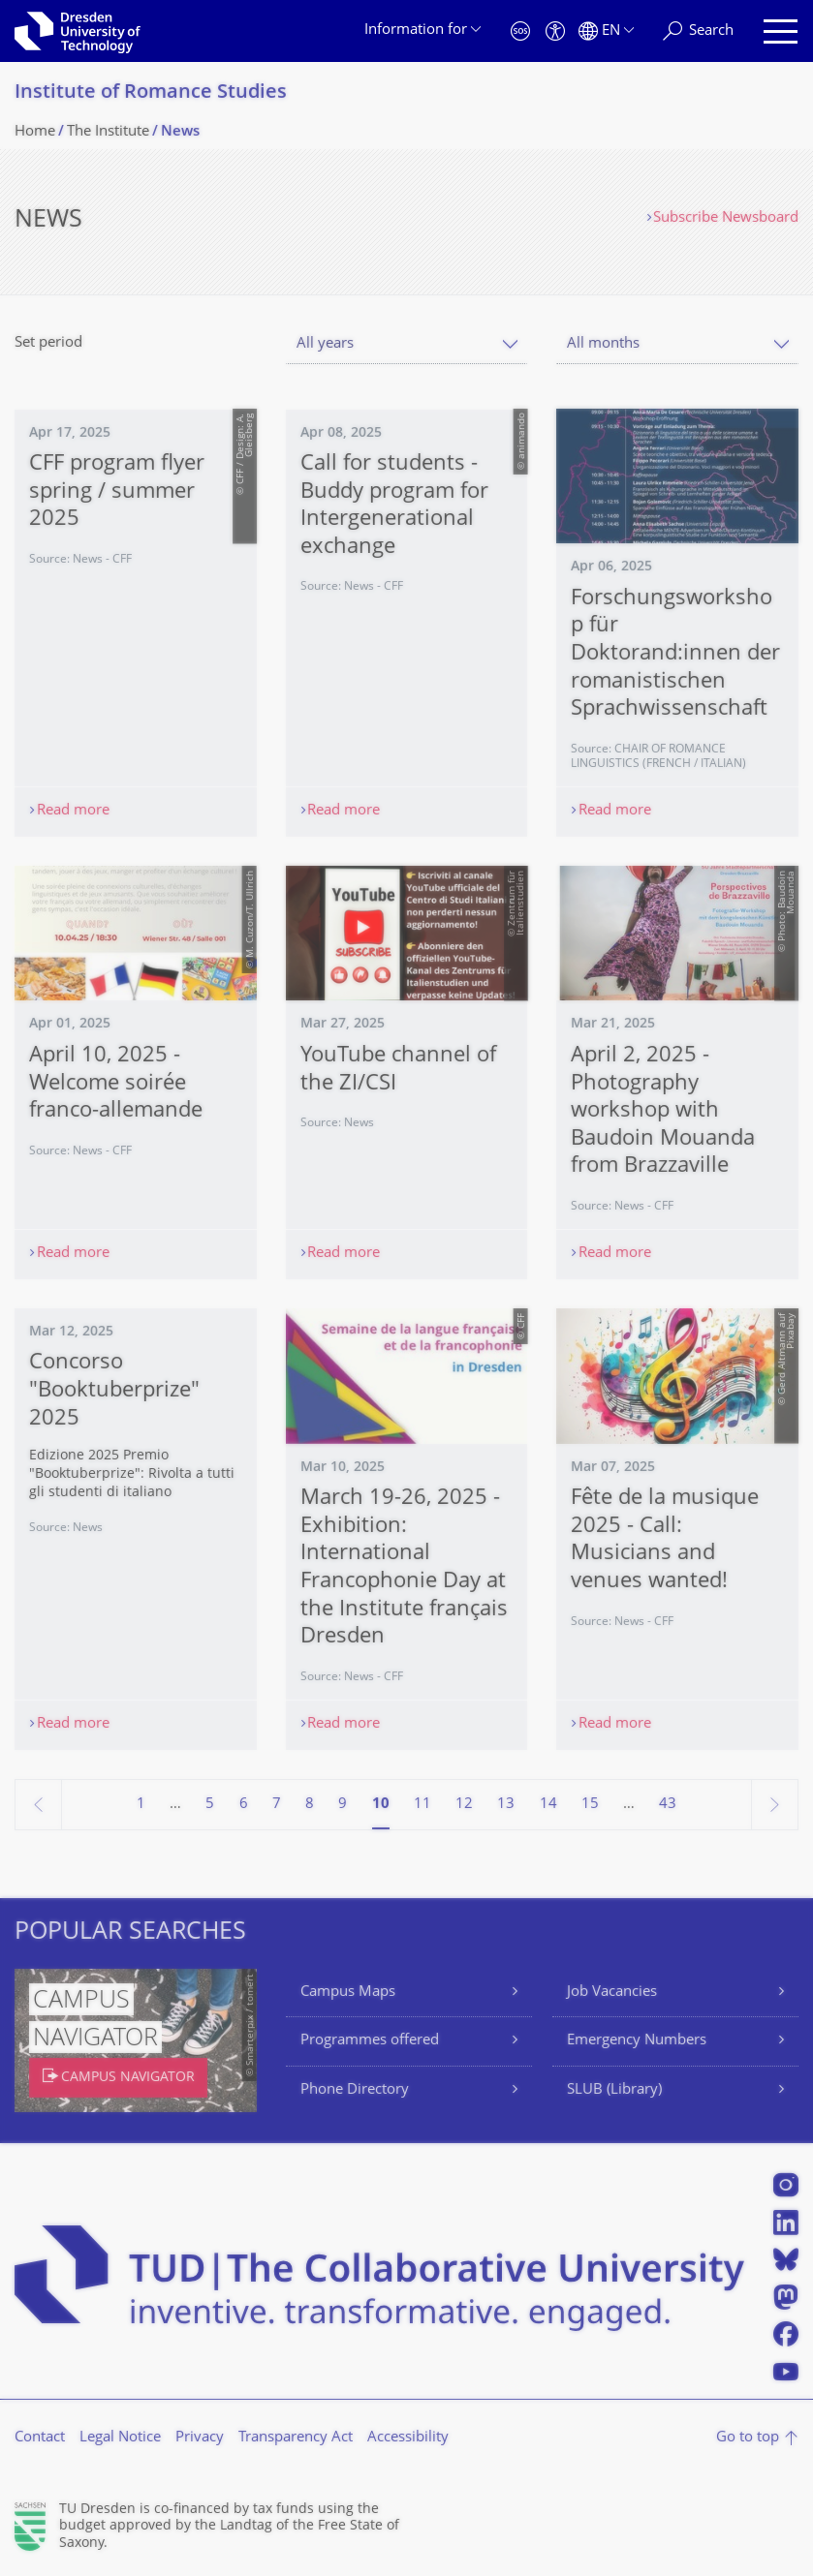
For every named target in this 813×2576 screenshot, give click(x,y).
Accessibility (408, 2438)
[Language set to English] (606, 31)
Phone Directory (354, 2090)
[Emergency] (520, 31)
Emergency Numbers (636, 2041)
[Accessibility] (555, 31)
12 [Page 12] (464, 1804)
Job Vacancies (612, 1992)
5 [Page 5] (209, 1804)
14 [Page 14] (548, 1804)
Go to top (747, 2438)
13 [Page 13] (506, 1804)
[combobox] (407, 344)
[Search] (698, 31)
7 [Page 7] (276, 1804)
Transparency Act (295, 2438)
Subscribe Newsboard (725, 218)
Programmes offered (369, 2041)
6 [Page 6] (243, 1804)
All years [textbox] (325, 344)
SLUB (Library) (614, 2090)
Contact (40, 2438)
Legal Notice (120, 2438)
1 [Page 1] (141, 1804)
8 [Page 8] (309, 1804)
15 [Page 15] (590, 1804)
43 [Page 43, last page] (667, 1804)
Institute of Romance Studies (151, 93)
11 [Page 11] (422, 1804)
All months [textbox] (603, 344)
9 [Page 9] (342, 1804)
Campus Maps (347, 1992)
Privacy (199, 2438)
